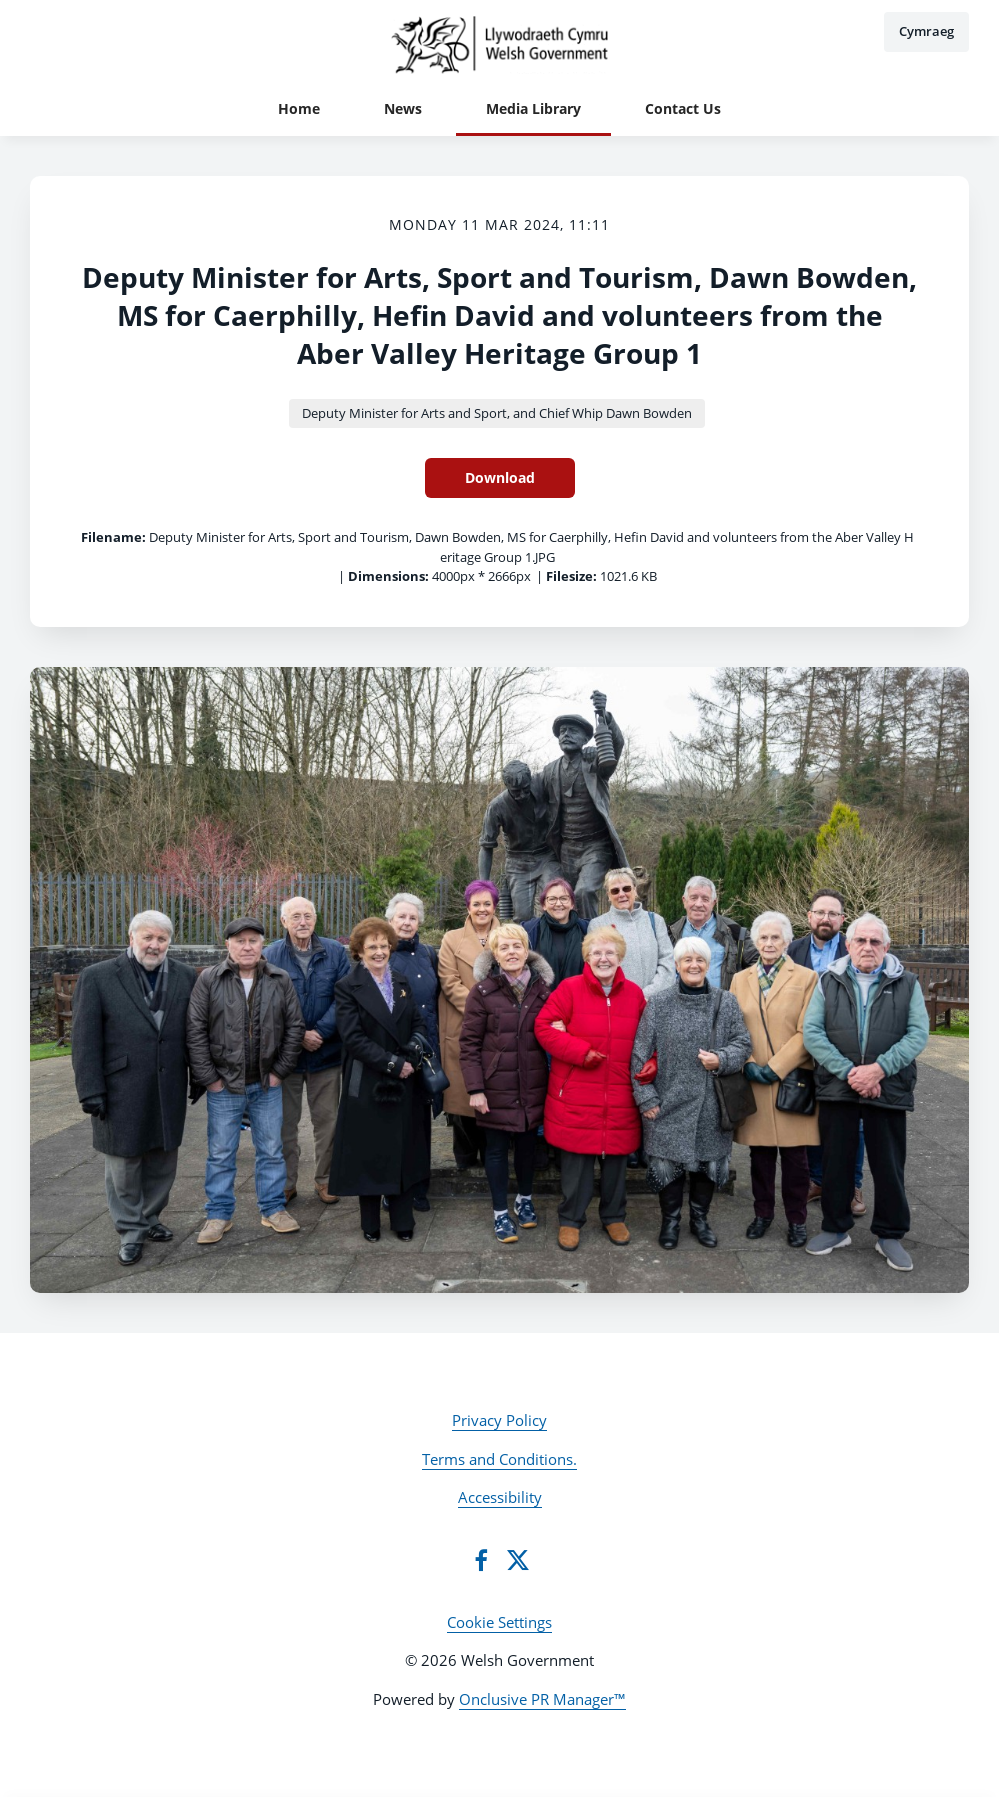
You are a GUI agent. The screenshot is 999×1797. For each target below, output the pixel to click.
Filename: (113, 537)
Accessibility (500, 1497)
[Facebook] (481, 1560)
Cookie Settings (499, 1622)
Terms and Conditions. (499, 1459)
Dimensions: (388, 576)
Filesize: (571, 576)
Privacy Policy (499, 1420)
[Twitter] (518, 1560)
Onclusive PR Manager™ (542, 1699)
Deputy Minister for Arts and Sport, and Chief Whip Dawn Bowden (497, 413)
